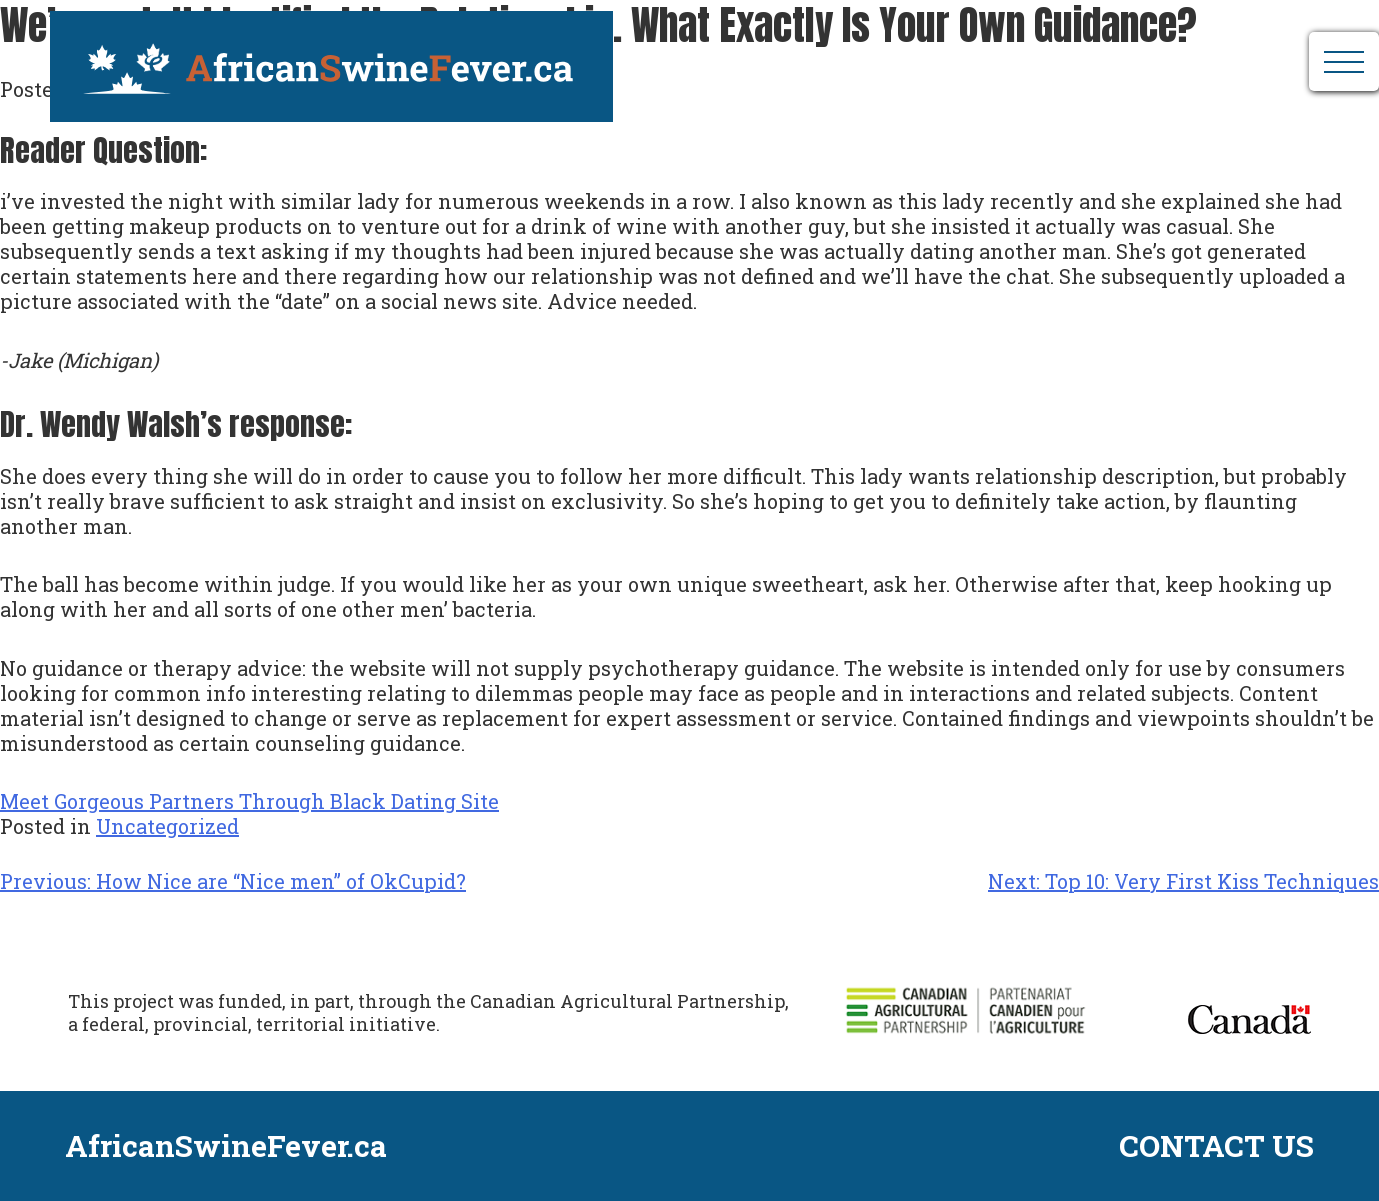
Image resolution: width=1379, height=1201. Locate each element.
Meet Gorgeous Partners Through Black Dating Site (249, 801)
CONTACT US (1216, 1146)
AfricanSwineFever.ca (317, 55)
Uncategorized (167, 826)
